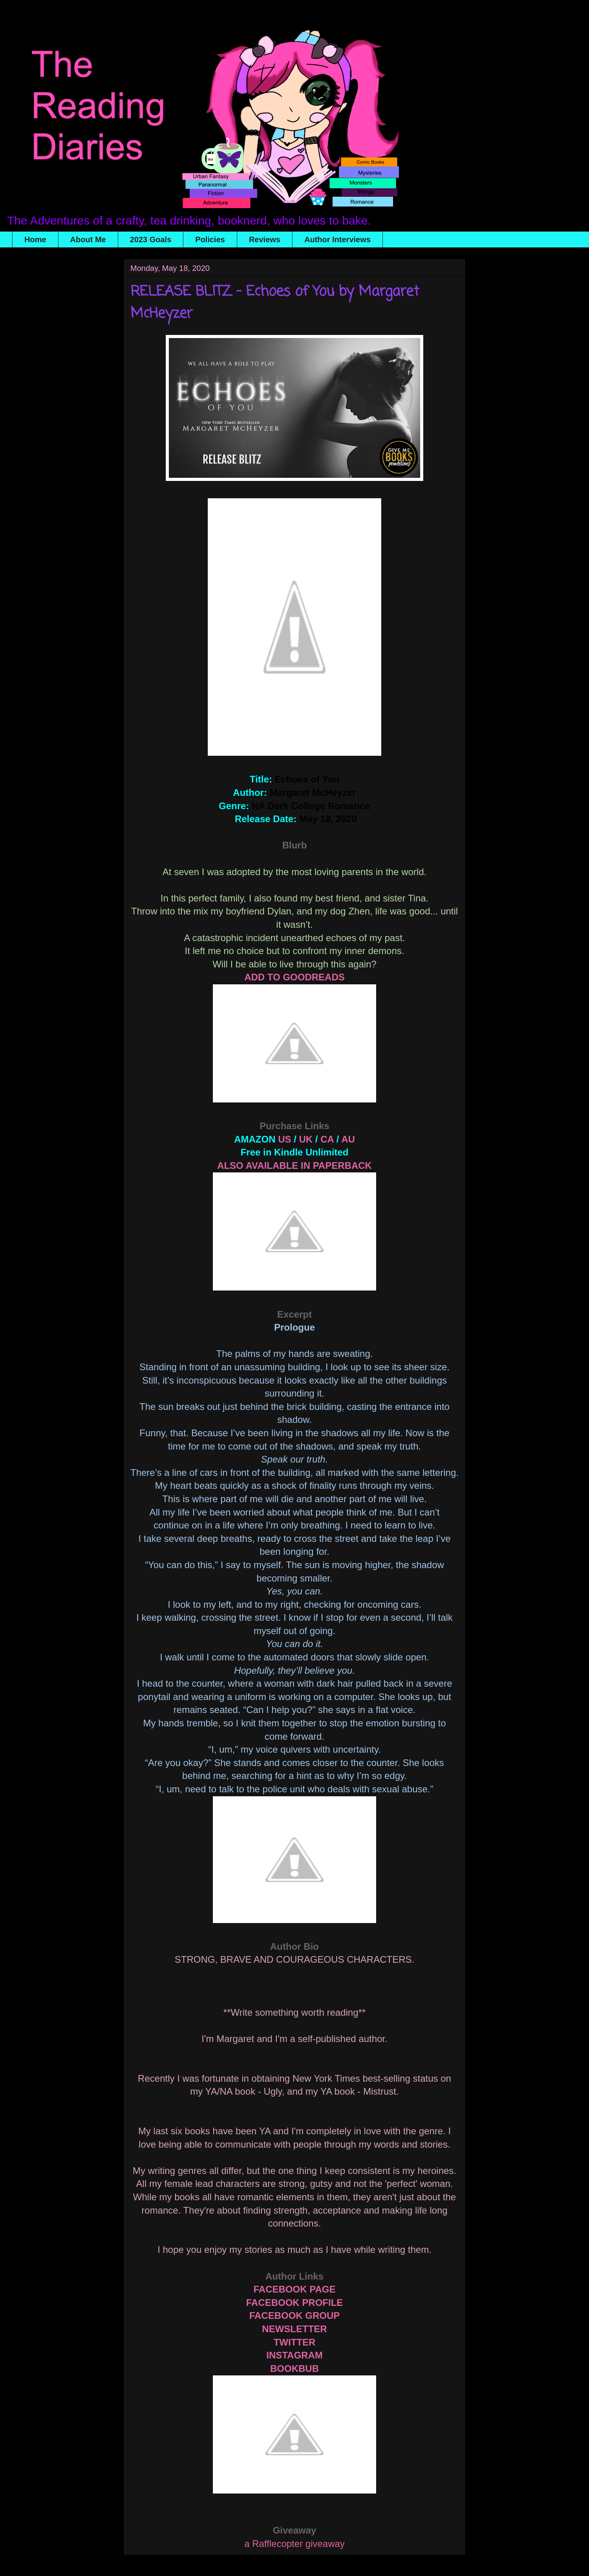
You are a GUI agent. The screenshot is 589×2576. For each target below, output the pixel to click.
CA (327, 1139)
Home (35, 239)
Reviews (264, 239)
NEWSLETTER (294, 2329)
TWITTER (295, 2342)
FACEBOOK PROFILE (294, 2302)
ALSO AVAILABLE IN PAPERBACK (294, 1165)
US (284, 1139)
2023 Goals (151, 239)
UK (306, 1139)
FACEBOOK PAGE (295, 2289)
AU (348, 1139)
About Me (88, 239)
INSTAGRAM (294, 2355)
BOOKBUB (294, 2368)
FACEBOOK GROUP (294, 2315)
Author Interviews (337, 239)
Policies (210, 239)
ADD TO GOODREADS (294, 977)
